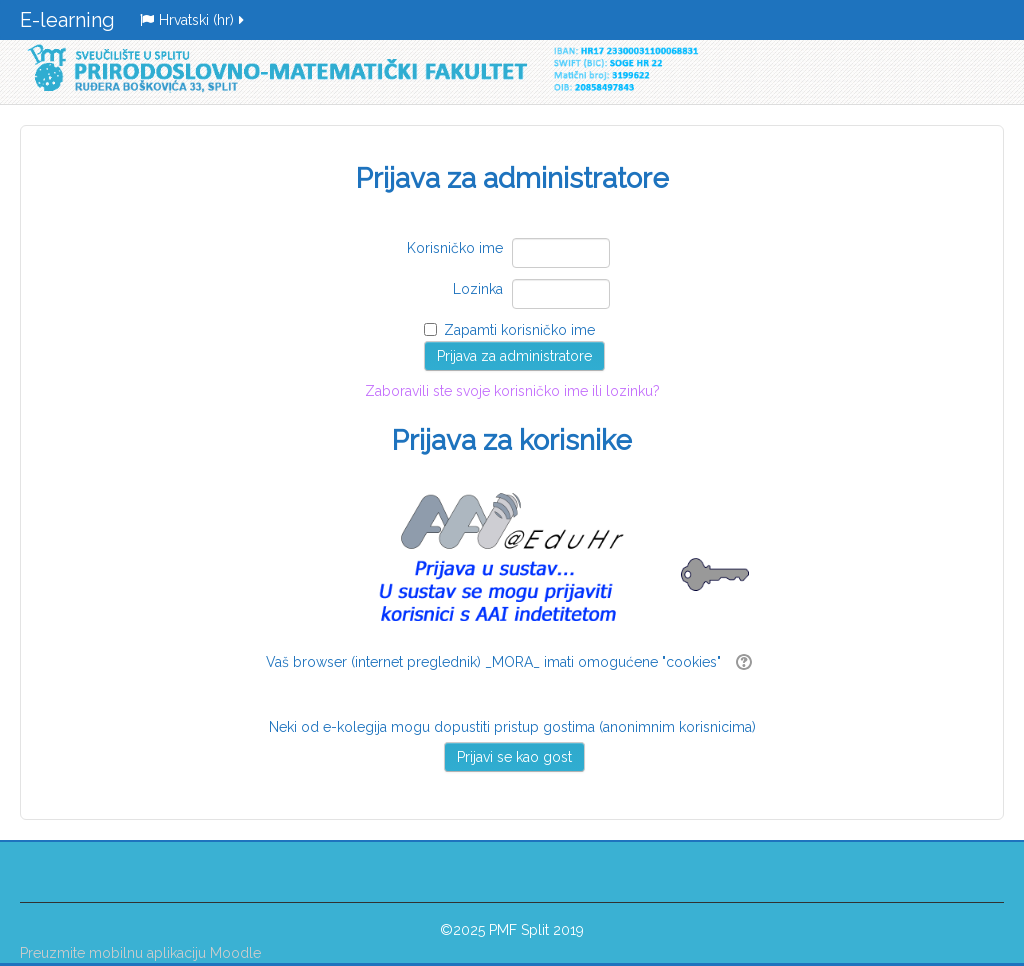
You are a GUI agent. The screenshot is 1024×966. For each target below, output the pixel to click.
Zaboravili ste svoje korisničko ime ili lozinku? (512, 427)
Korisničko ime (455, 248)
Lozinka (478, 289)
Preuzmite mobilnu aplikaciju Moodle (140, 953)
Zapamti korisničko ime (519, 330)
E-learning (67, 20)
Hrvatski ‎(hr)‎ (193, 20)
